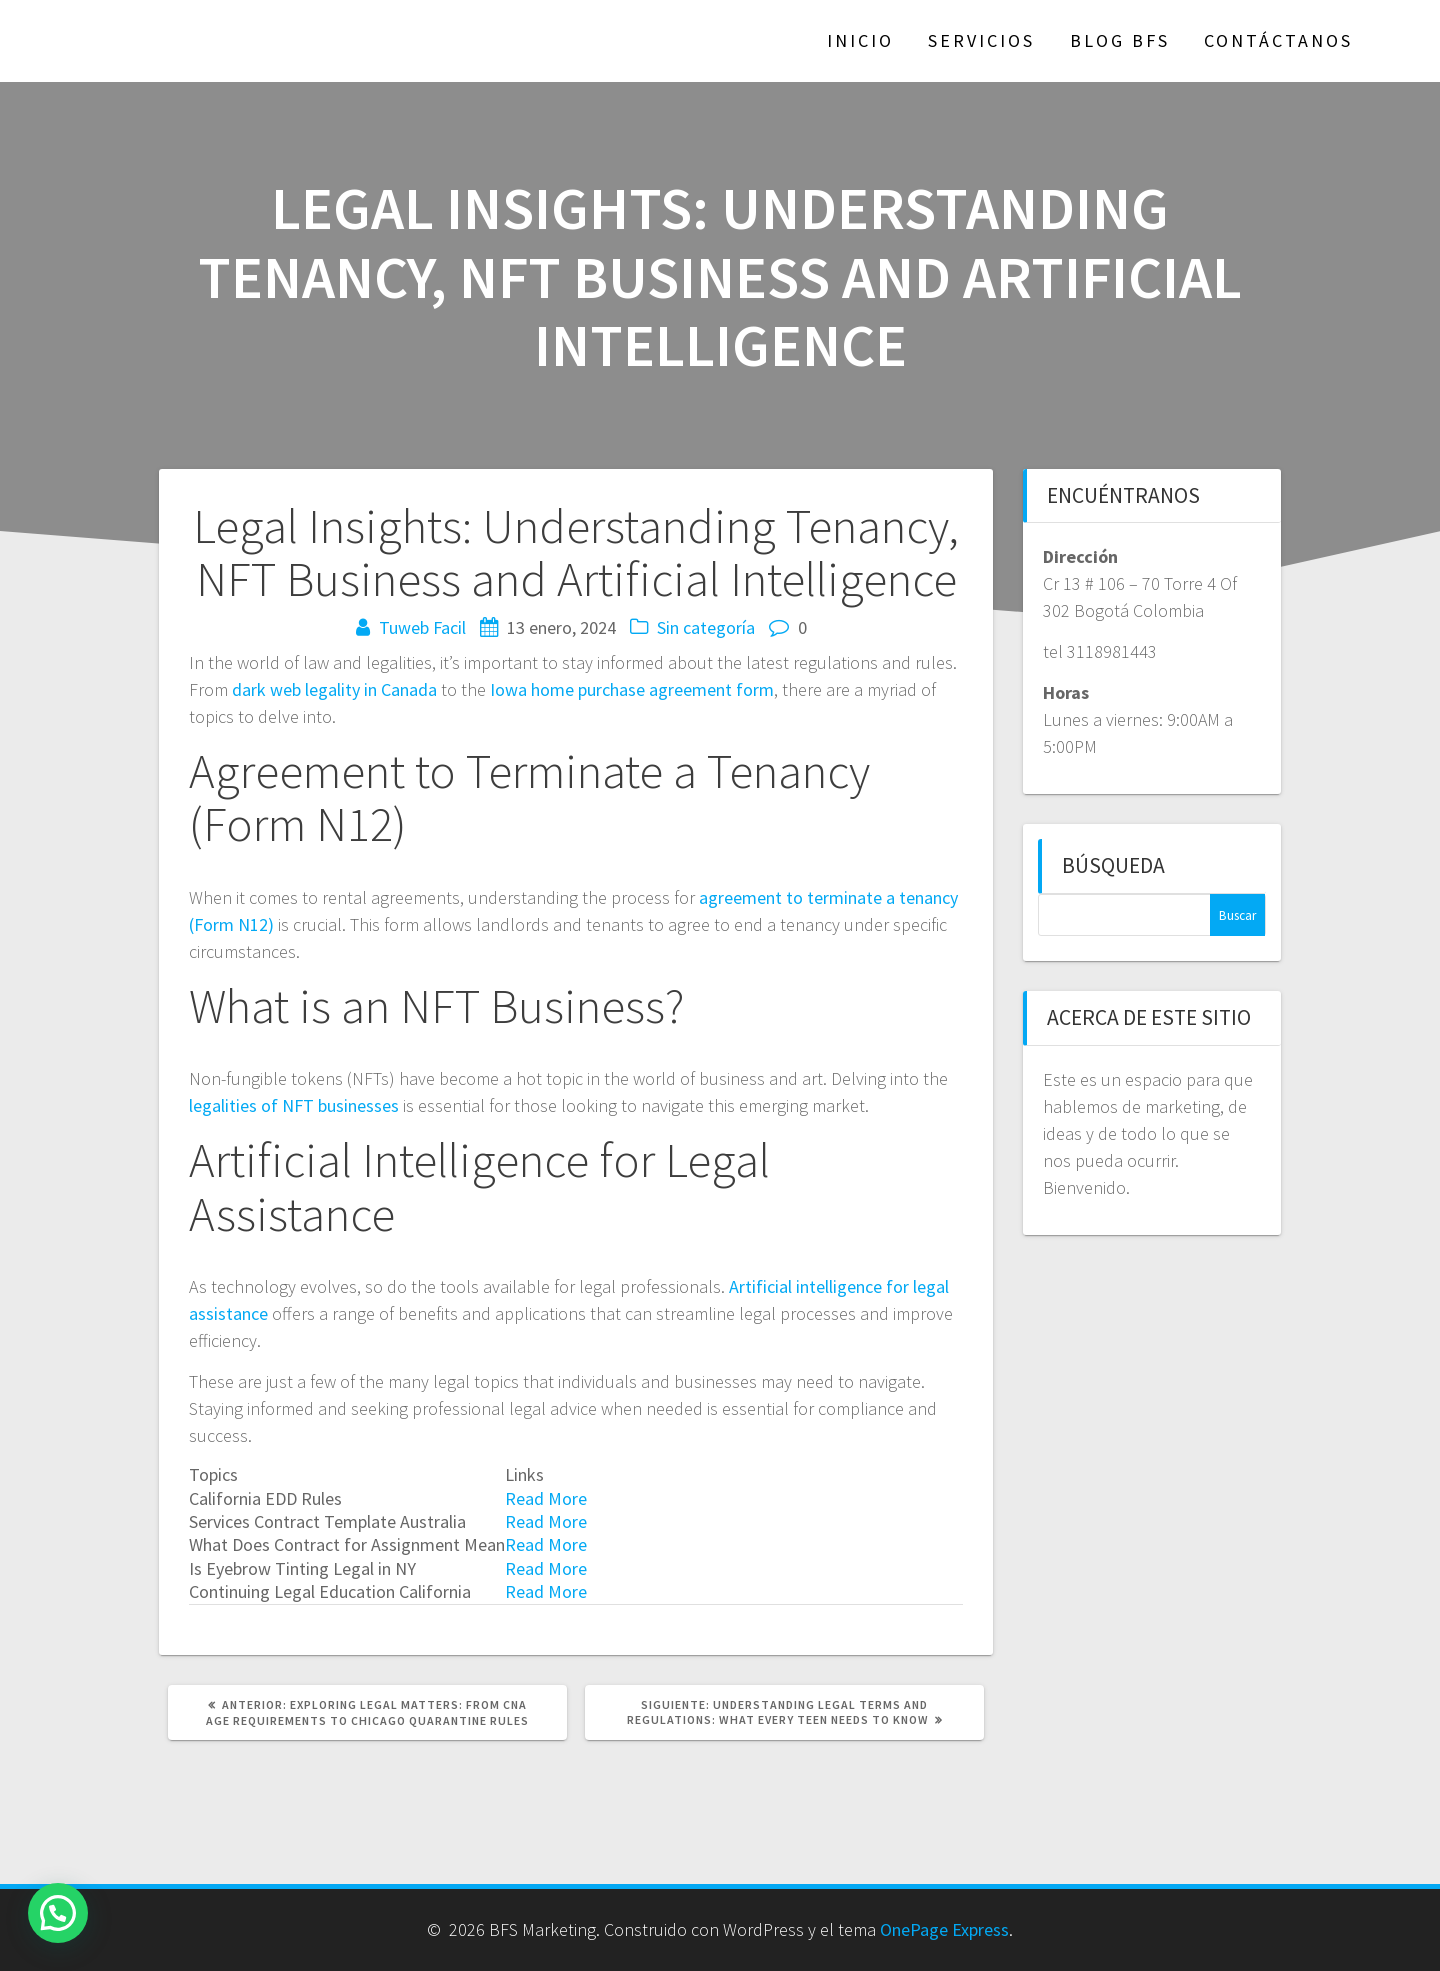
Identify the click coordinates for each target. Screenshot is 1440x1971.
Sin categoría (706, 627)
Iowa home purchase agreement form (632, 689)
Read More (546, 1498)
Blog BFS (1120, 40)
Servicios (981, 40)
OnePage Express (944, 1929)
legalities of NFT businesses (294, 1105)
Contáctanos (1278, 40)
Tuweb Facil (422, 627)
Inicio (860, 40)
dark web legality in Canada (334, 689)
